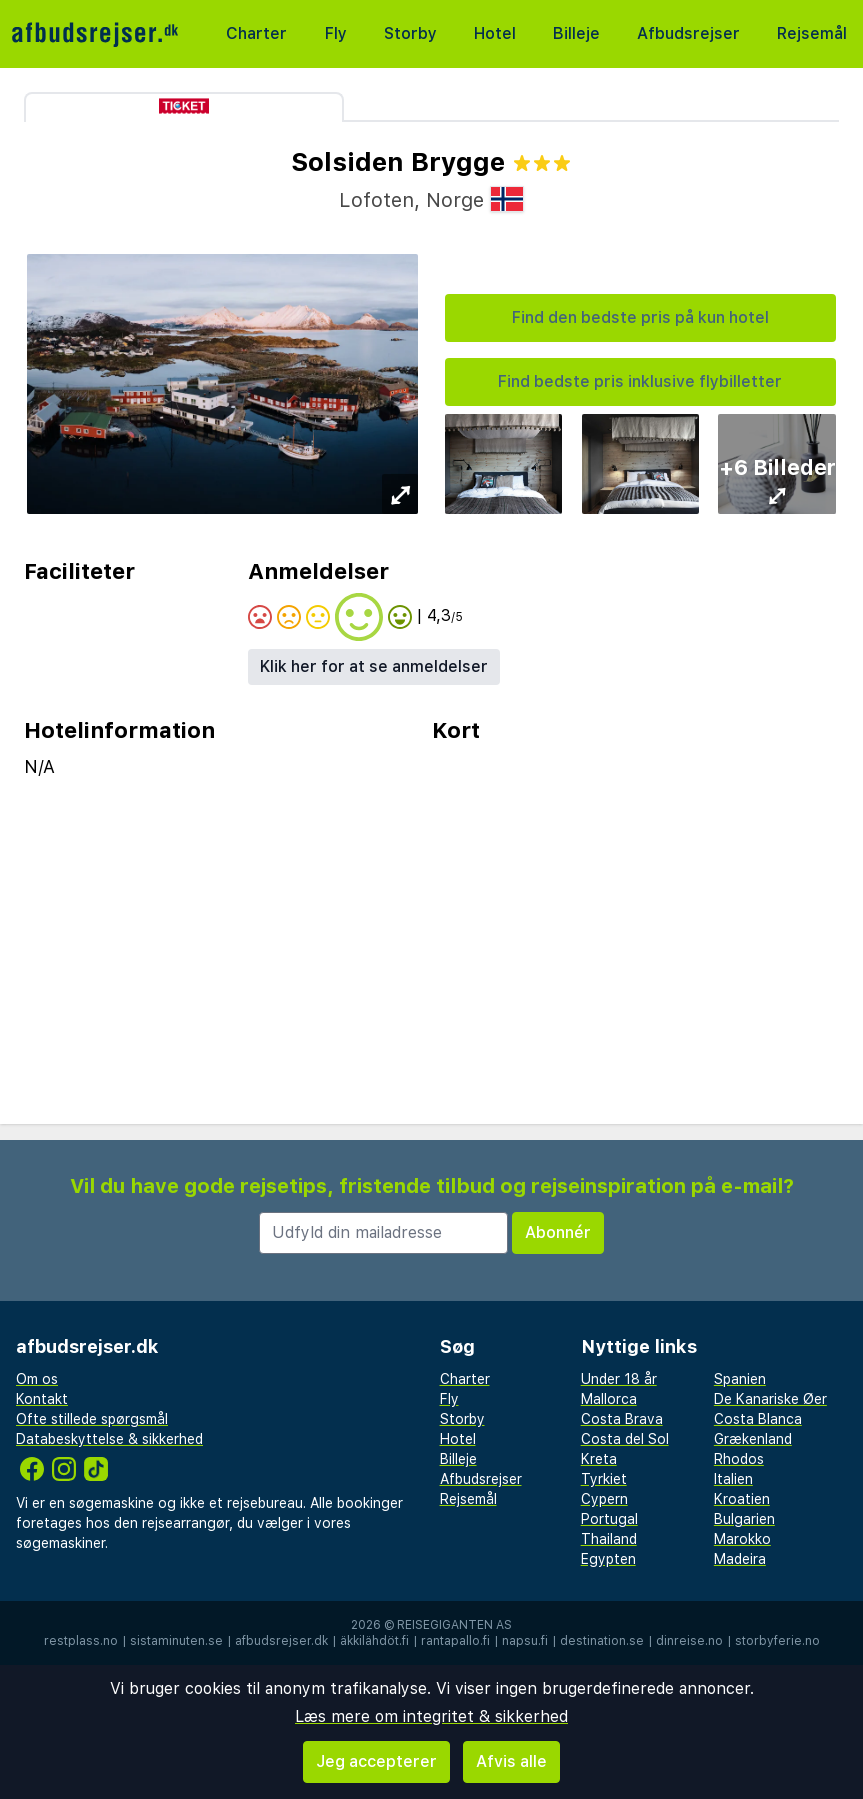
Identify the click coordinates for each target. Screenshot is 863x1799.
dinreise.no (689, 1641)
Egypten (608, 1559)
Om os (37, 1379)
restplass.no (81, 1641)
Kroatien (742, 1499)
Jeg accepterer (376, 1761)
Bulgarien (744, 1519)
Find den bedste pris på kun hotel (640, 317)
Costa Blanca (758, 1419)
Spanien (740, 1379)
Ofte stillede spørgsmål (92, 1419)
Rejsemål (812, 33)
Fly (336, 33)
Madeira (740, 1559)
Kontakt (42, 1399)
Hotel (495, 33)
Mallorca (609, 1399)
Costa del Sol (625, 1439)
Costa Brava (622, 1419)
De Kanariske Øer (770, 1399)
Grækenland (753, 1439)
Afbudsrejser (688, 33)
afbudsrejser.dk (281, 1641)
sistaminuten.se (176, 1641)
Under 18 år (619, 1379)
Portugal (609, 1519)
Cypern (604, 1499)
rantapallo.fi (455, 1641)
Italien (733, 1479)
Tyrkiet (604, 1479)
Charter (256, 33)
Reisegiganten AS (454, 1625)
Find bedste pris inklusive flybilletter (640, 381)
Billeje (576, 33)
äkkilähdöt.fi (374, 1641)
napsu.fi (525, 1641)
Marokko (742, 1539)
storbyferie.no (777, 1641)
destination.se (602, 1641)
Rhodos (739, 1459)
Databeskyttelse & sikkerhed (109, 1439)
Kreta (599, 1459)
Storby (410, 33)
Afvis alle (511, 1761)
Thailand (609, 1539)
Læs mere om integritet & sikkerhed (431, 1716)
